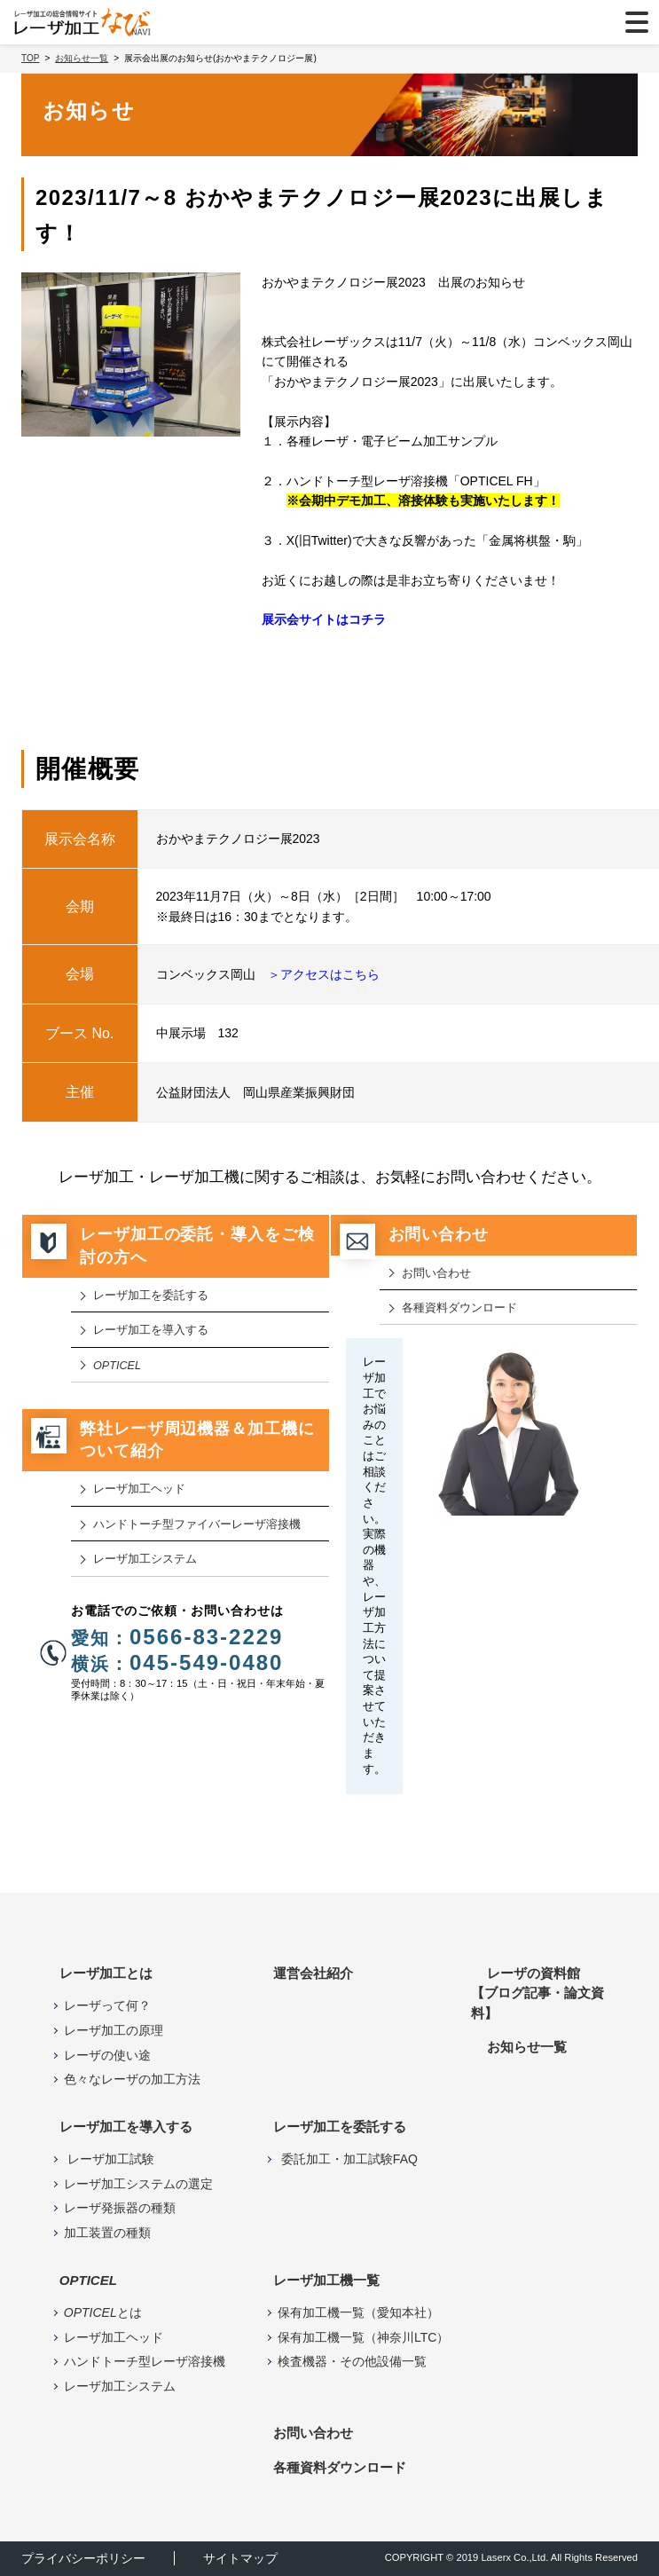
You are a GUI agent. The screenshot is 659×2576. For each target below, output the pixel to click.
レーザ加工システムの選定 (138, 2184)
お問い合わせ (436, 1273)
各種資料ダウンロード (459, 1308)
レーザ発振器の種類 (120, 2208)
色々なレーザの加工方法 (132, 2079)
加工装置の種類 (107, 2232)
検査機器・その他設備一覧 (352, 2361)
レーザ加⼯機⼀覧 (326, 2280)
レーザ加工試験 (109, 2159)
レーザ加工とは (106, 1973)
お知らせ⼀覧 (527, 2046)
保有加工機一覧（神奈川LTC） (363, 2337)
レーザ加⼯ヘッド (139, 1489)
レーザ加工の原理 (113, 2030)
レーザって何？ (107, 2005)
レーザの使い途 (107, 2055)
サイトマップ (240, 2558)
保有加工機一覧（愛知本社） (358, 2312)
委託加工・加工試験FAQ (348, 2159)
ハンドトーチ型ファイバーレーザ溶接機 (197, 1524)
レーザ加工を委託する (150, 1295)
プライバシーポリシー (83, 2558)
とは (103, 2312)
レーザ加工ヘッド (113, 2337)
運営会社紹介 (313, 1973)
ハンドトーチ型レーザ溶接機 (144, 2361)
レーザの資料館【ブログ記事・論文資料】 (537, 1993)
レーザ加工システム (145, 1559)
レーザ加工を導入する (150, 1330)
